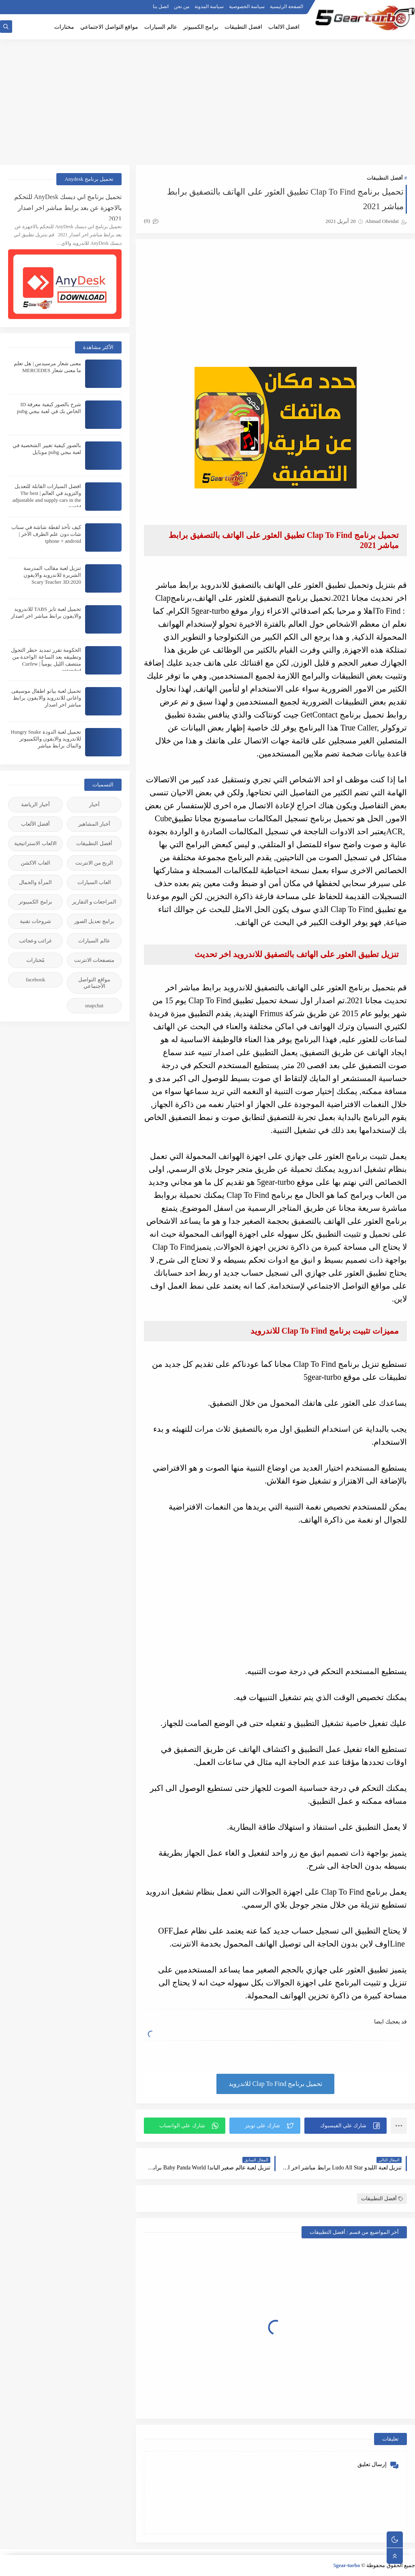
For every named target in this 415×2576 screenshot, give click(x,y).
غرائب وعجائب (35, 941)
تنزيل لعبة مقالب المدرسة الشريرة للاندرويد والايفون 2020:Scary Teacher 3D (52, 575)
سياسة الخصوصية (247, 6)
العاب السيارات (94, 882)
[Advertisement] (207, 102)
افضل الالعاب (284, 27)
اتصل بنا (161, 6)
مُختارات (35, 960)
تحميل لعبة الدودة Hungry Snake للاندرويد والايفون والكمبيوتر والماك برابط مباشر (46, 739)
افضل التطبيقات (243, 27)
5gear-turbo (346, 2565)
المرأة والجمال (35, 882)
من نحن (181, 6)
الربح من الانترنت (94, 863)
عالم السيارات (160, 27)
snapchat (94, 1005)
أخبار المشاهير (94, 824)
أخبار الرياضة (35, 804)
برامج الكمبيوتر (201, 27)
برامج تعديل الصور (94, 921)
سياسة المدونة (209, 6)
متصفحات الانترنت (94, 960)
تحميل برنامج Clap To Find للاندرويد (276, 2083)
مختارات (64, 27)
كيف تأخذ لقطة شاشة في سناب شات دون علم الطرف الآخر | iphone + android (46, 534)
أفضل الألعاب (35, 824)
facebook (35, 979)
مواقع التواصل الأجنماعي (94, 982)
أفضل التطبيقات (384, 178)
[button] (345, 2126)
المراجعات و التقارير (94, 902)
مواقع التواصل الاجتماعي (109, 27)
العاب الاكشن (35, 863)
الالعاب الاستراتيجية (35, 843)
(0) (151, 221)
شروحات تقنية (35, 921)
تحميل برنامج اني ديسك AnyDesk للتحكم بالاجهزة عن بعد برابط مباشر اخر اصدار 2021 (68, 207)
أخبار (94, 804)
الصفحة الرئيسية (286, 6)
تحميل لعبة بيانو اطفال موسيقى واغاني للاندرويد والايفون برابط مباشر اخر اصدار (46, 698)
